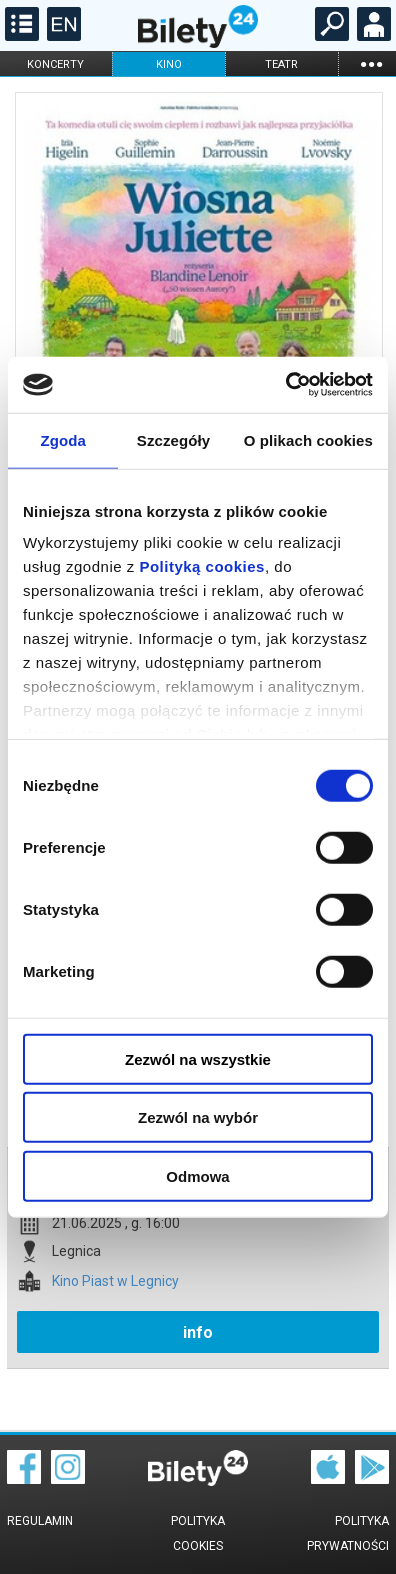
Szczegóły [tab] (173, 439)
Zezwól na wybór (198, 1117)
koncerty (55, 64)
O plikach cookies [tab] (308, 439)
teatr (281, 64)
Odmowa (197, 1175)
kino (169, 64)
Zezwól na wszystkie (198, 1058)
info (198, 1332)
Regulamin (40, 1521)
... (371, 63)
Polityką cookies (202, 566)
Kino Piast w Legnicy (115, 1281)
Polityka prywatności (348, 1533)
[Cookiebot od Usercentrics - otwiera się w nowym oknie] (285, 385)
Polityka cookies (198, 1533)
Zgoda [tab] (63, 439)
